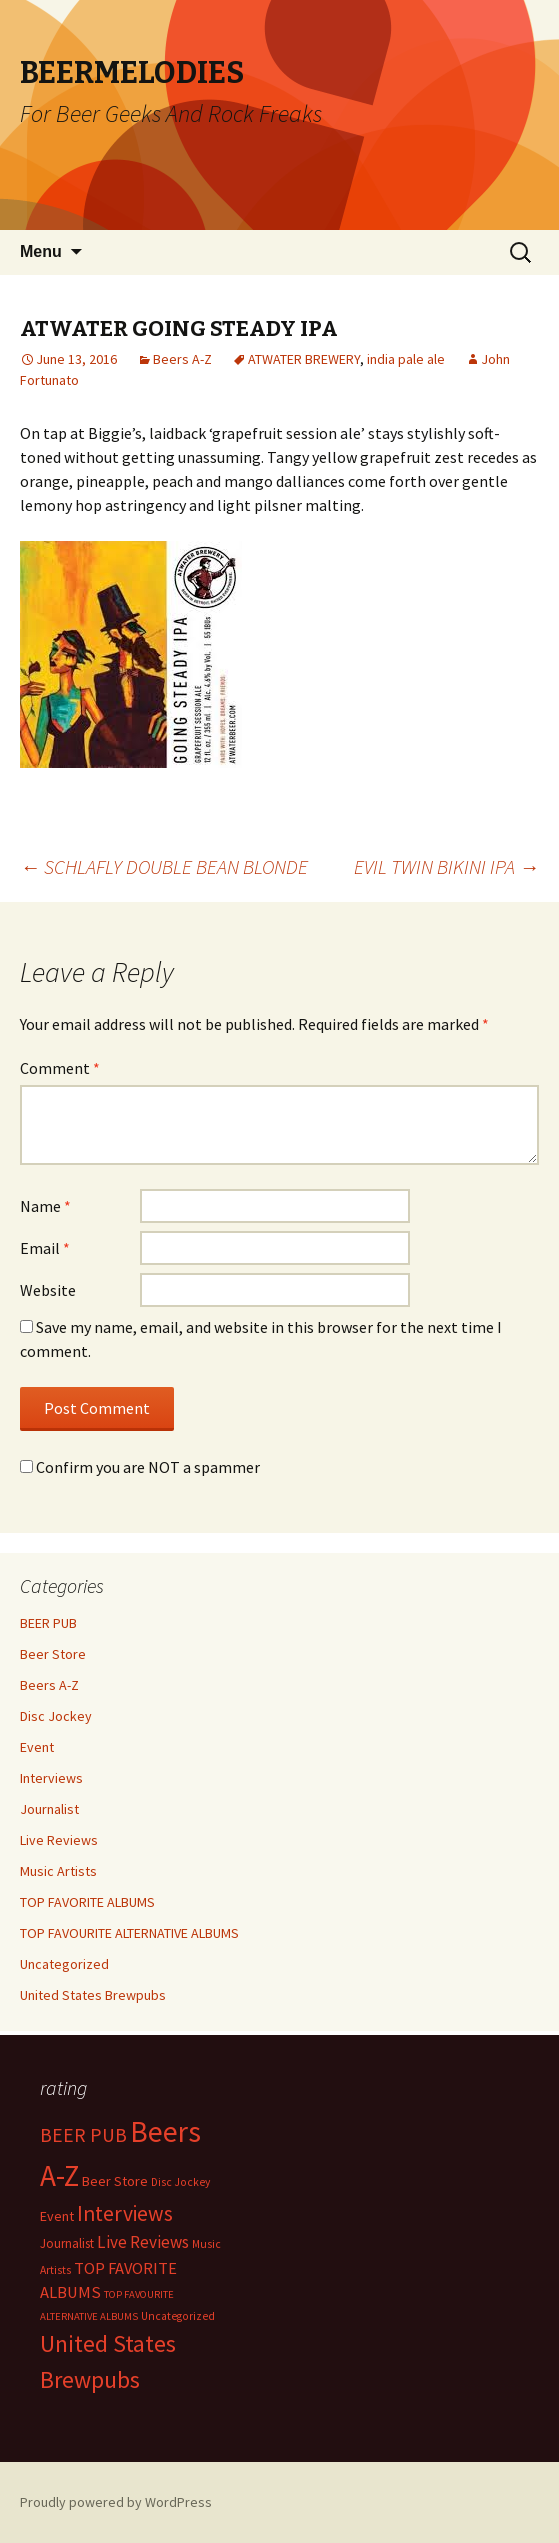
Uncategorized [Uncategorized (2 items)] (178, 2316)
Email (45, 1248)
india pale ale (406, 359)
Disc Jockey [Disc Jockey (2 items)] (180, 2182)
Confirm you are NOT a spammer (140, 1467)
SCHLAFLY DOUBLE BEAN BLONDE (164, 866)
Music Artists (58, 1871)
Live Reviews (59, 1840)
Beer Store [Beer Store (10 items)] (115, 2181)
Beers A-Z (182, 359)
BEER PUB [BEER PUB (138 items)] (83, 2135)
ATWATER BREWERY (304, 359)
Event (37, 1747)
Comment (60, 1068)
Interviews (51, 1778)
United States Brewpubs (93, 1995)
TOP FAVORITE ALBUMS (87, 1902)
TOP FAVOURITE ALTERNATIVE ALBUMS (129, 1933)
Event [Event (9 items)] (57, 2216)
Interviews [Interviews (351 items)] (125, 2213)
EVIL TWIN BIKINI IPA (446, 866)
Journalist (49, 1809)
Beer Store (53, 1654)
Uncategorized (64, 1964)
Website (48, 1290)
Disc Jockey (56, 1716)
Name (45, 1206)
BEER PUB (48, 1623)
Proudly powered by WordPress (116, 2502)
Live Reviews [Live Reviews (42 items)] (143, 2242)
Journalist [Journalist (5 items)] (67, 2243)
